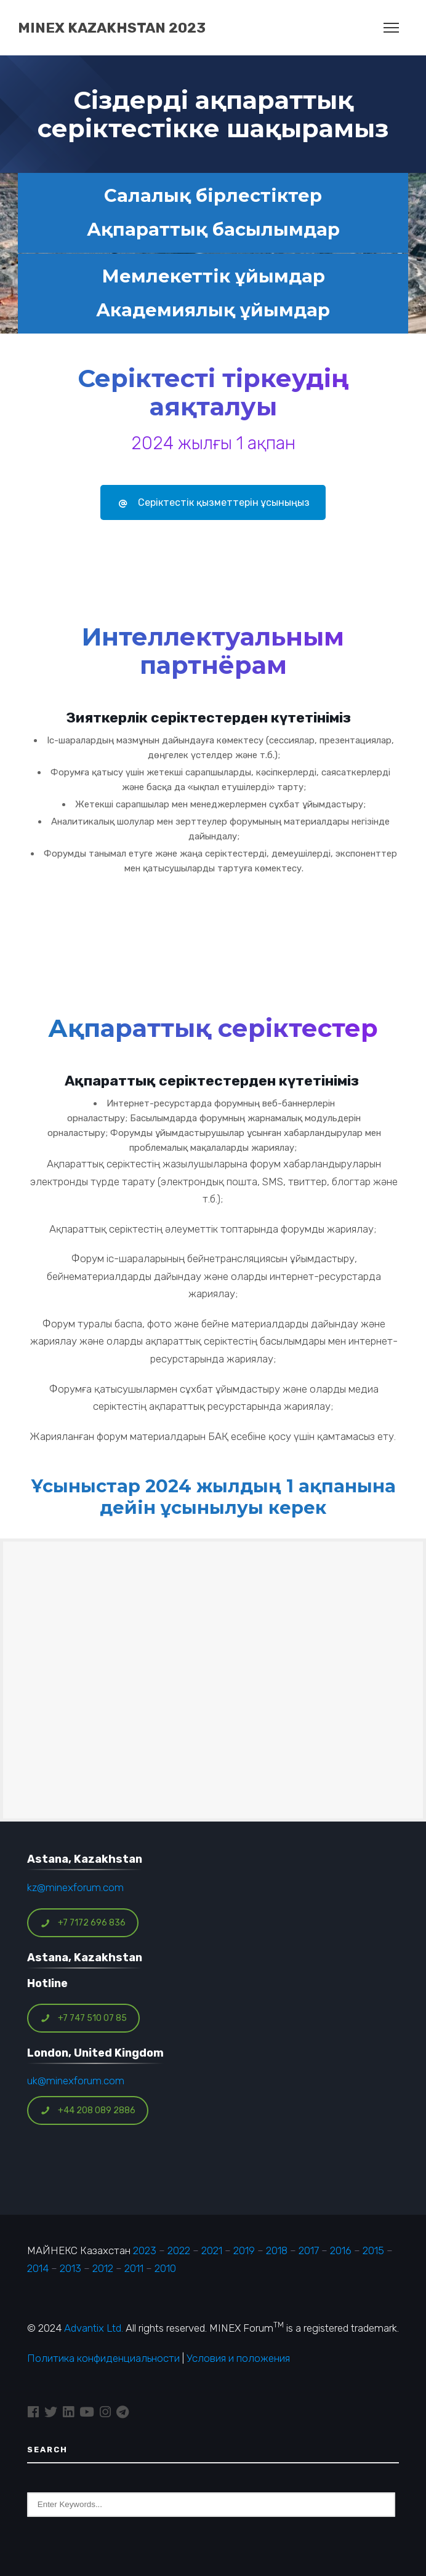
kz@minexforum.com (75, 1887)
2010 (165, 2268)
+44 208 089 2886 (88, 2110)
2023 (144, 2250)
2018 (276, 2250)
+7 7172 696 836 (83, 1923)
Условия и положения (238, 2358)
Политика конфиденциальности (103, 2358)
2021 (211, 2250)
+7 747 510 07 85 (84, 2018)
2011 (133, 2268)
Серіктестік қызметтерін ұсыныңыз (213, 502)
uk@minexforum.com (75, 2080)
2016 (341, 2250)
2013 (70, 2268)
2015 (373, 2250)
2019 (243, 2250)
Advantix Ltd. (93, 2328)
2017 (309, 2250)
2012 (102, 2268)
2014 (38, 2268)
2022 (178, 2250)
